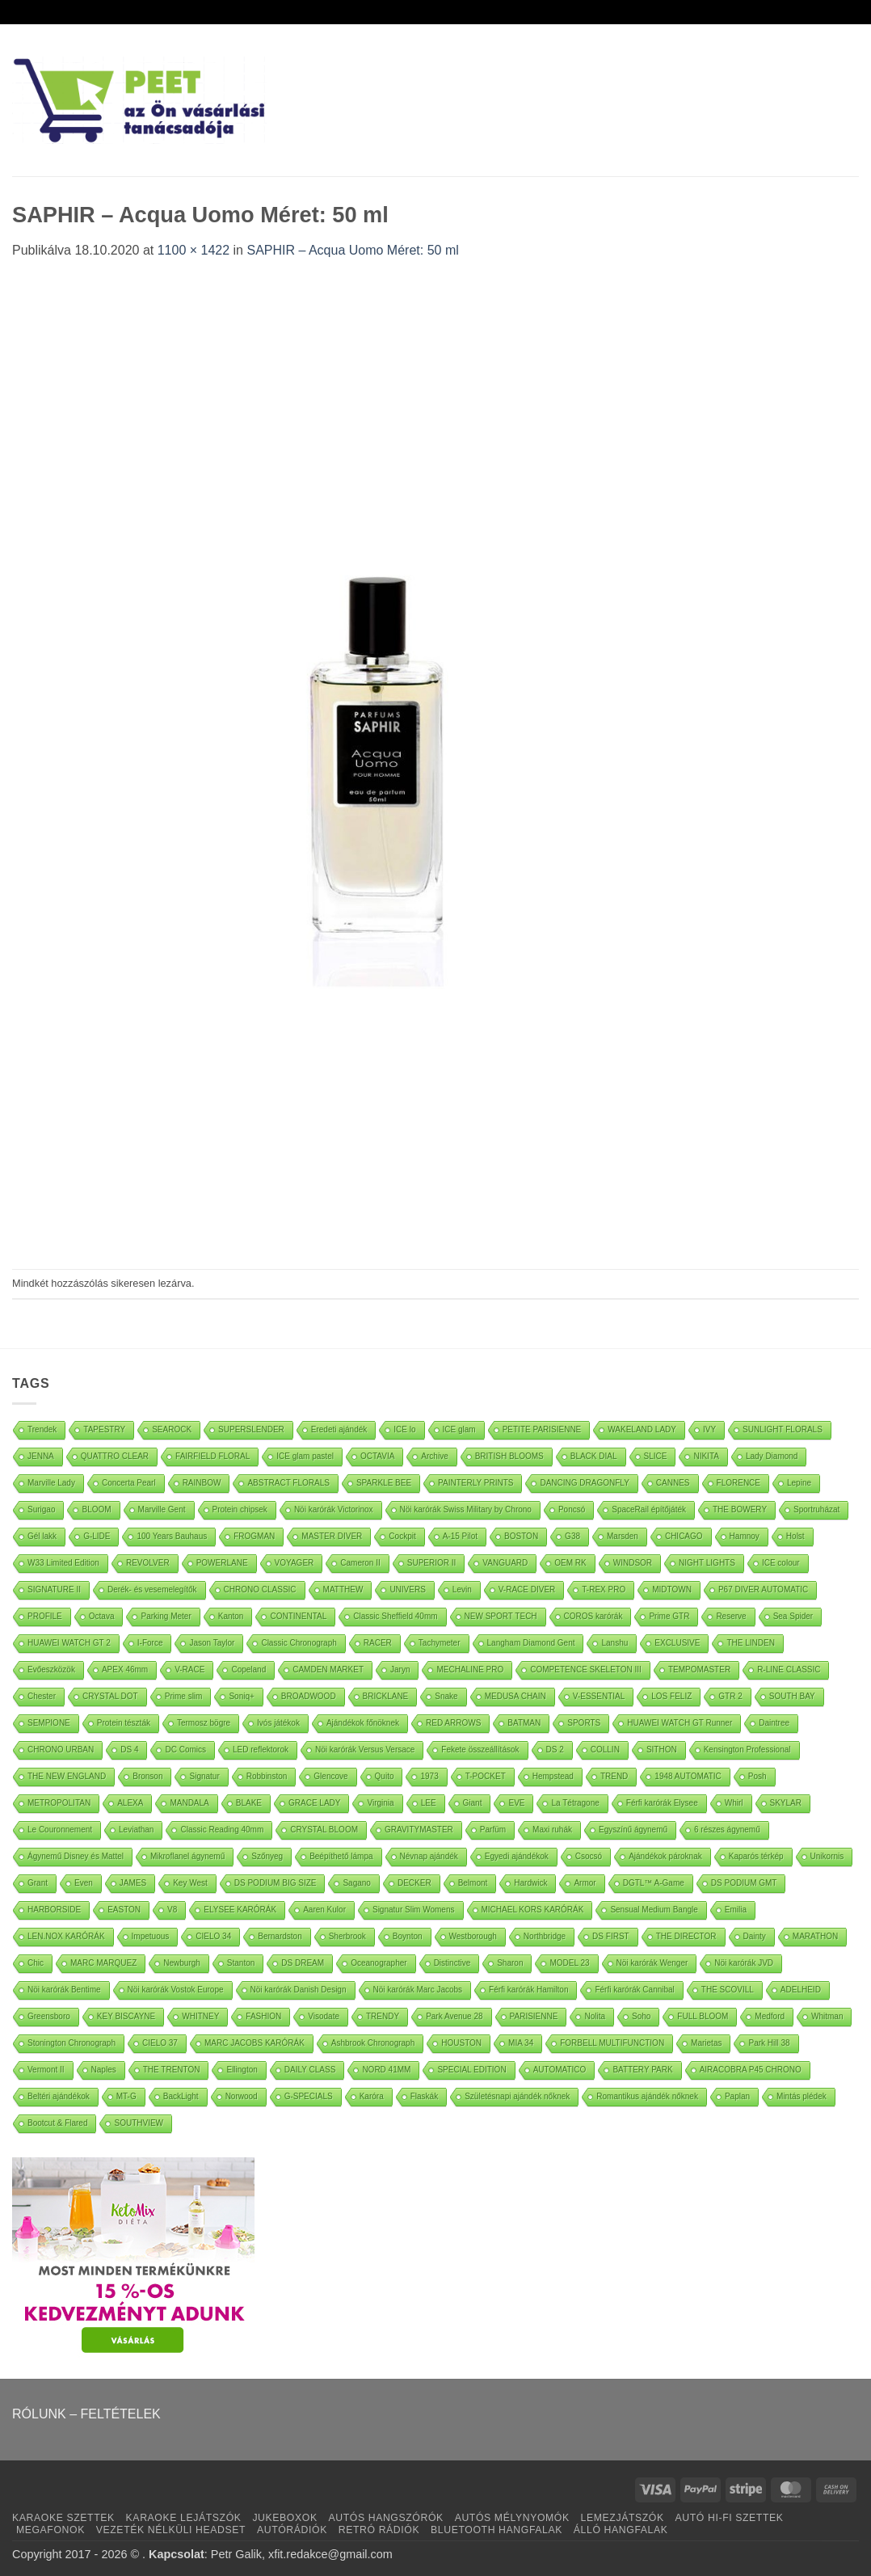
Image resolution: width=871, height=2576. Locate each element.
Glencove (330, 1776)
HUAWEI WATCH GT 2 (69, 1642)
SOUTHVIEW (138, 2123)
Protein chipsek (239, 1509)
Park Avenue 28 (454, 2016)
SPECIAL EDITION (471, 2069)
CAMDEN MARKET (328, 1669)
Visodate (323, 2016)
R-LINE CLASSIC (788, 1669)
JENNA (40, 1456)
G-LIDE (96, 1536)
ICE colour (781, 1562)
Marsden (622, 1536)
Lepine (799, 1482)
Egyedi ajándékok (517, 1856)
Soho (641, 2016)
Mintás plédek (801, 2096)
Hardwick (530, 1882)
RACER (378, 1642)
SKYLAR (786, 1802)
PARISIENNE (534, 2016)
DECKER (414, 1882)
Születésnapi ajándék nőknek (517, 2096)
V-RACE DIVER (527, 1589)
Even (83, 1882)
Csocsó (588, 1856)
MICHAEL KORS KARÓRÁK (533, 1909)
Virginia (380, 1802)
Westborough (473, 1936)
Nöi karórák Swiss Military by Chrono (466, 1509)
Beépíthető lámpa (340, 1856)
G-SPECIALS (308, 2096)
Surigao (41, 1509)
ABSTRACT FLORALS (288, 1482)
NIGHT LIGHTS (707, 1562)
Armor (584, 1882)
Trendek (42, 1429)
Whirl (734, 1802)
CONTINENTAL (298, 1616)
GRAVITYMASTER (419, 1829)
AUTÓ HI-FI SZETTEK (729, 2517)
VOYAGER (294, 1562)
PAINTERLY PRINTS (475, 1482)
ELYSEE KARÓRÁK (240, 1909)
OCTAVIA (377, 1456)
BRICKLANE (386, 1696)
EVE (516, 1802)
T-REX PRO (603, 1589)
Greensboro (48, 2016)
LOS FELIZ (671, 1696)
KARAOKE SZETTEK (63, 2517)
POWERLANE (222, 1562)
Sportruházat (816, 1509)
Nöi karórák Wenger (652, 1962)
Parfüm (493, 1829)
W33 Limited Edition (63, 1562)
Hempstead (553, 1776)
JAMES (133, 1882)
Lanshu (614, 1642)
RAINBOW (202, 1482)
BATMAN (524, 1722)
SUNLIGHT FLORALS (783, 1429)
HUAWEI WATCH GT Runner (679, 1722)
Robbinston (267, 1776)
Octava (102, 1616)
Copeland (248, 1669)
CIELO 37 (160, 2042)
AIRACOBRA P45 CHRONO (751, 2069)
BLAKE (249, 1802)
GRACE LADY (314, 1802)
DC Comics (185, 1749)
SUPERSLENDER (251, 1429)
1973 (429, 1776)
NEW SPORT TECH (501, 1616)
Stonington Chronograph (71, 2042)
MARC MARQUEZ (103, 1962)
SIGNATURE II (54, 1589)
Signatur (204, 1776)
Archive (434, 1456)
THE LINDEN (750, 1642)
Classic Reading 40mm (221, 1829)
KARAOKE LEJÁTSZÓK (184, 2517)
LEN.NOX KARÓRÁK (66, 1936)
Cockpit (402, 1536)
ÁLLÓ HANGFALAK (621, 2530)
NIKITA (705, 1456)
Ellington (241, 2069)
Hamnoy (744, 1536)
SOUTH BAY (792, 1696)
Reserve (731, 1616)
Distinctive (452, 1962)
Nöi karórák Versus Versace (364, 1749)
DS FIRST (610, 1936)
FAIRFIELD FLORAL (212, 1456)
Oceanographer (379, 1962)
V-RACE (189, 1669)
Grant (37, 1882)
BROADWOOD (308, 1696)
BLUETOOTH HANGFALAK (496, 2530)
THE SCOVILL (727, 1989)
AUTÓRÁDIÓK (292, 2530)
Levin (462, 1589)
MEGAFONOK (50, 2530)
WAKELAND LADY (642, 1429)
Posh (757, 1776)
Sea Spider (793, 1616)
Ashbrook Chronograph (372, 2042)
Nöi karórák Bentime (64, 1989)
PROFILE (44, 1616)
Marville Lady (51, 1482)
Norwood (241, 2096)
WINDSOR (632, 1562)
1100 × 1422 (193, 250)
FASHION (263, 2016)
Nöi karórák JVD (743, 1962)
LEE (428, 1802)
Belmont (473, 1882)
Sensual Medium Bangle (653, 1909)
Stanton (241, 1962)
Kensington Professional (747, 1749)
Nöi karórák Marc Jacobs (418, 1989)
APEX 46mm (125, 1669)
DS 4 (129, 1749)
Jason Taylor (211, 1642)
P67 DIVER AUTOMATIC (763, 1589)
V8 (172, 1909)
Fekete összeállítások (480, 1749)
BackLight (181, 2096)
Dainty (754, 1936)
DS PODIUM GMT (744, 1882)
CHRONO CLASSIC (260, 1589)
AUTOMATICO (560, 2069)
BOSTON (521, 1536)
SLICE (655, 1456)
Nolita (594, 2016)
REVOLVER (148, 1562)
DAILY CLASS (310, 2069)
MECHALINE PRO (469, 1669)
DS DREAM (302, 1962)
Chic (35, 1962)
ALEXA (130, 1802)
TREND (614, 1776)
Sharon (510, 1962)
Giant (472, 1802)
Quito (384, 1776)
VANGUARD (505, 1562)
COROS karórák (593, 1616)
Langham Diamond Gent (531, 1642)
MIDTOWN (672, 1589)
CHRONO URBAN (60, 1749)
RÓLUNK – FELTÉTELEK (86, 2414)
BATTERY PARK (642, 2069)
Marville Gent (162, 1509)
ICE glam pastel (305, 1456)
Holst (795, 1536)
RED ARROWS (453, 1722)
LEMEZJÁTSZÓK (622, 2517)
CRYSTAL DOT (110, 1696)
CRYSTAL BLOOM (324, 1829)
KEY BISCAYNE (126, 2016)
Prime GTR (669, 1616)
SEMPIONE (48, 1722)
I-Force (150, 1642)
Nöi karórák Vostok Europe (176, 1989)
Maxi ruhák (552, 1829)
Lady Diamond (771, 1456)
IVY (709, 1429)
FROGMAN (254, 1536)
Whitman (827, 2016)
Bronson (147, 1776)
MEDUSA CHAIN (515, 1696)
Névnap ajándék (429, 1856)
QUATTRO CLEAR (115, 1456)
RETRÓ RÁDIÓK (379, 2530)
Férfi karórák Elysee (662, 1802)
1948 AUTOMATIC (687, 1776)
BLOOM (96, 1509)
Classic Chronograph (298, 1642)
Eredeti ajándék (339, 1429)
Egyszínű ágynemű (633, 1829)
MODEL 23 (569, 1962)
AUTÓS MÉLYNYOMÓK (512, 2517)
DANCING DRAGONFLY (584, 1482)
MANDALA (189, 1802)
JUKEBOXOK (284, 2517)
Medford (770, 2016)
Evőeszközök (51, 1669)
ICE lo (404, 1429)
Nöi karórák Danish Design (298, 1989)
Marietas (706, 2042)
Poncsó (571, 1509)
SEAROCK (171, 1429)
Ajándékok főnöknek (362, 1722)
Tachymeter (440, 1642)
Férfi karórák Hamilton (528, 1989)
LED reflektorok (260, 1749)
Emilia (736, 1909)
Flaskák (424, 2096)
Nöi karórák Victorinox (333, 1509)
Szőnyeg (267, 1856)
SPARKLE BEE (383, 1482)
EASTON (124, 1909)
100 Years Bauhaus (172, 1536)
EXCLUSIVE (677, 1642)
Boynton (408, 1936)
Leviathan (136, 1829)
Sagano (356, 1882)
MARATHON (815, 1936)
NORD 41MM (386, 2069)
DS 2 (555, 1749)
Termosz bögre (203, 1722)
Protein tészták (123, 1722)
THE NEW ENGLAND (66, 1776)
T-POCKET (485, 1776)
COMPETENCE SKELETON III (586, 1669)
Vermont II (46, 2069)
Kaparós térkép (756, 1856)
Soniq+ (241, 1696)
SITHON (661, 1749)
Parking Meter (166, 1616)
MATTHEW (343, 1589)
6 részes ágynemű (727, 1829)
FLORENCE (738, 1482)
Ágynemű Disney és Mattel (75, 1856)
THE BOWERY (740, 1509)
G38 (572, 1536)
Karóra (372, 2096)
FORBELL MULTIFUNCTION (612, 2042)
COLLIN (605, 1749)
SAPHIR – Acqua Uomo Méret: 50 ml (352, 250)
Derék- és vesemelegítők (152, 1589)
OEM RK (570, 1562)
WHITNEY (200, 2016)
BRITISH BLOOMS (509, 1456)
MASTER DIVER (331, 1536)
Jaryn (400, 1669)
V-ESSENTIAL (599, 1696)
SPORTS (583, 1722)
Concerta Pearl (129, 1482)
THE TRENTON (171, 2069)
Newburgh (181, 1962)
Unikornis (827, 1856)
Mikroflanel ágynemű (187, 1856)
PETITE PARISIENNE (542, 1429)
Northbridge (545, 1936)
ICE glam (459, 1429)
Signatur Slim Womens (413, 1909)
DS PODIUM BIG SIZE (275, 1882)
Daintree (774, 1722)
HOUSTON (461, 2042)
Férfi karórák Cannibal (634, 1989)
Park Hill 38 (768, 2042)
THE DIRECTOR (686, 1936)
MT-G (126, 2096)
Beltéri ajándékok (58, 2096)
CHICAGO (684, 1536)
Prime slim (184, 1696)
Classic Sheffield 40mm (395, 1616)
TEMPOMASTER (699, 1669)
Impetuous (151, 1936)
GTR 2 (730, 1696)
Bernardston (279, 1936)
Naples (103, 2069)
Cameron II (360, 1562)
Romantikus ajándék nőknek (647, 2096)
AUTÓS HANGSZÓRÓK (385, 2517)
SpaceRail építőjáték (649, 1509)
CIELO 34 (213, 1936)
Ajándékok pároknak (665, 1856)
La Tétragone (575, 1802)
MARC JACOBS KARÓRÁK (254, 2042)
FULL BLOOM (702, 2016)
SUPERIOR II (432, 1562)
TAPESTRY (104, 1429)
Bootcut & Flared (57, 2123)
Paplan (737, 2096)
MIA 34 (520, 2042)
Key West (190, 1882)
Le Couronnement (59, 1829)
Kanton (231, 1616)
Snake (446, 1696)
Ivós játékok (278, 1722)
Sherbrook (347, 1936)
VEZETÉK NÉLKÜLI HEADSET (171, 2530)
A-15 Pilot (460, 1536)
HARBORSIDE (54, 1909)
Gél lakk (42, 1536)
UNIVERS (407, 1589)
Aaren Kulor (324, 1909)
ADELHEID (801, 1989)
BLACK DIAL (593, 1456)
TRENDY (382, 2016)
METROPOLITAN (58, 1802)
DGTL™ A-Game (653, 1882)
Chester (41, 1696)
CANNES (673, 1482)
